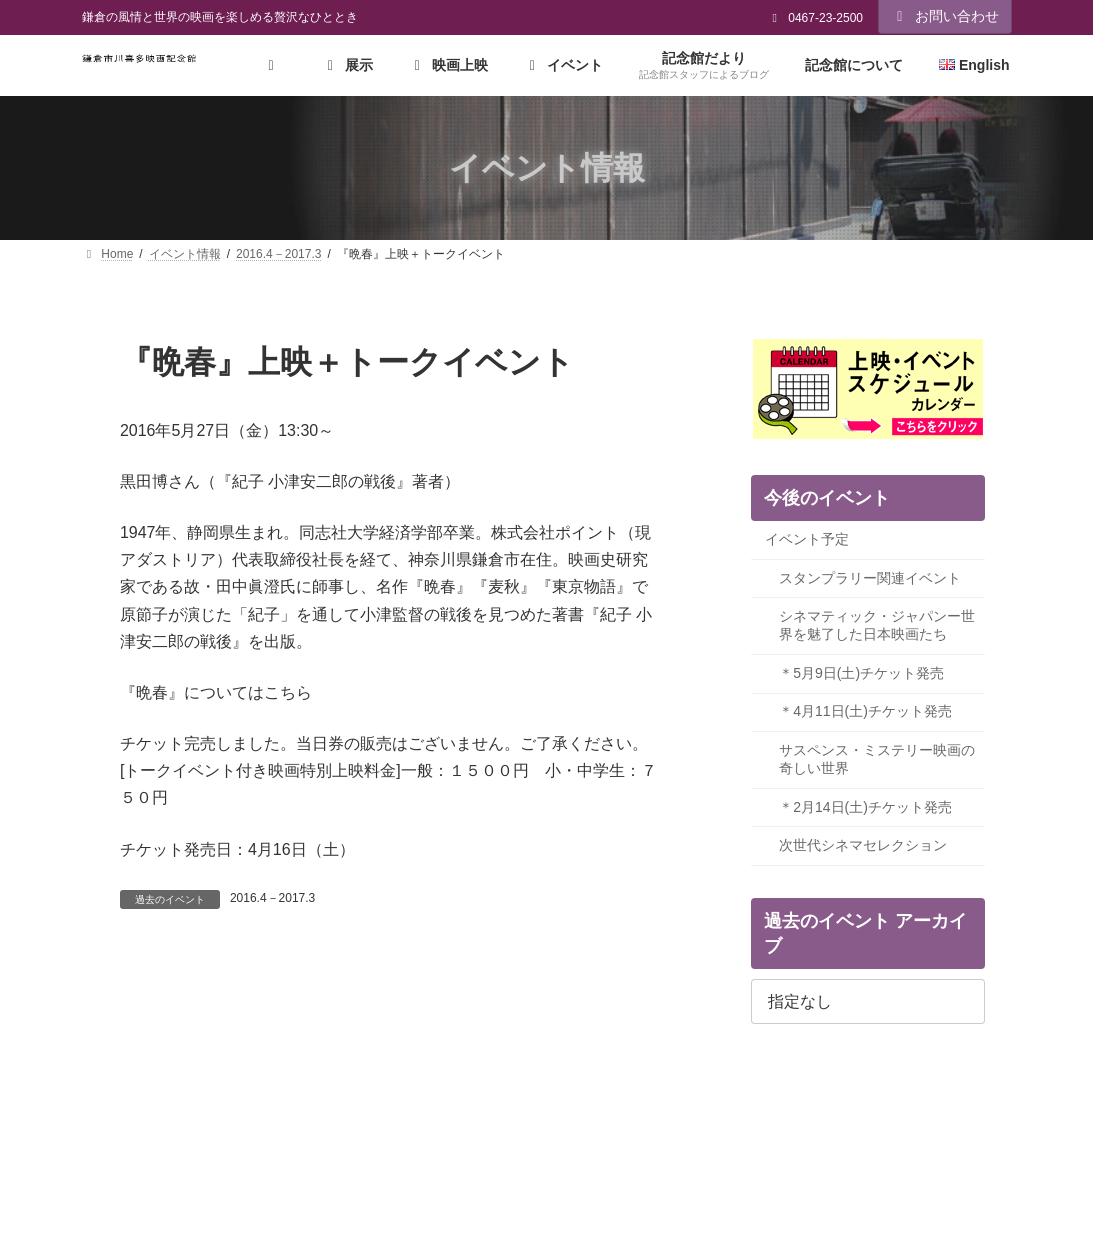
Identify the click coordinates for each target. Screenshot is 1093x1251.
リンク (632, 1144)
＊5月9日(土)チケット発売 (861, 673)
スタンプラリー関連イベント (870, 578)
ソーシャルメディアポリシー (337, 1144)
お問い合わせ (945, 16)
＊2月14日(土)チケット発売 (865, 807)
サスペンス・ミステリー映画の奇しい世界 (877, 759)
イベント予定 (807, 539)
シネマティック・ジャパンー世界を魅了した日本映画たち (877, 626)
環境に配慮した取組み (514, 1144)
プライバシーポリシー (160, 1144)
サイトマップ (725, 1144)
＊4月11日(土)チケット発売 (865, 712)
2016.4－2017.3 (272, 898)
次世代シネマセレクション (863, 846)
